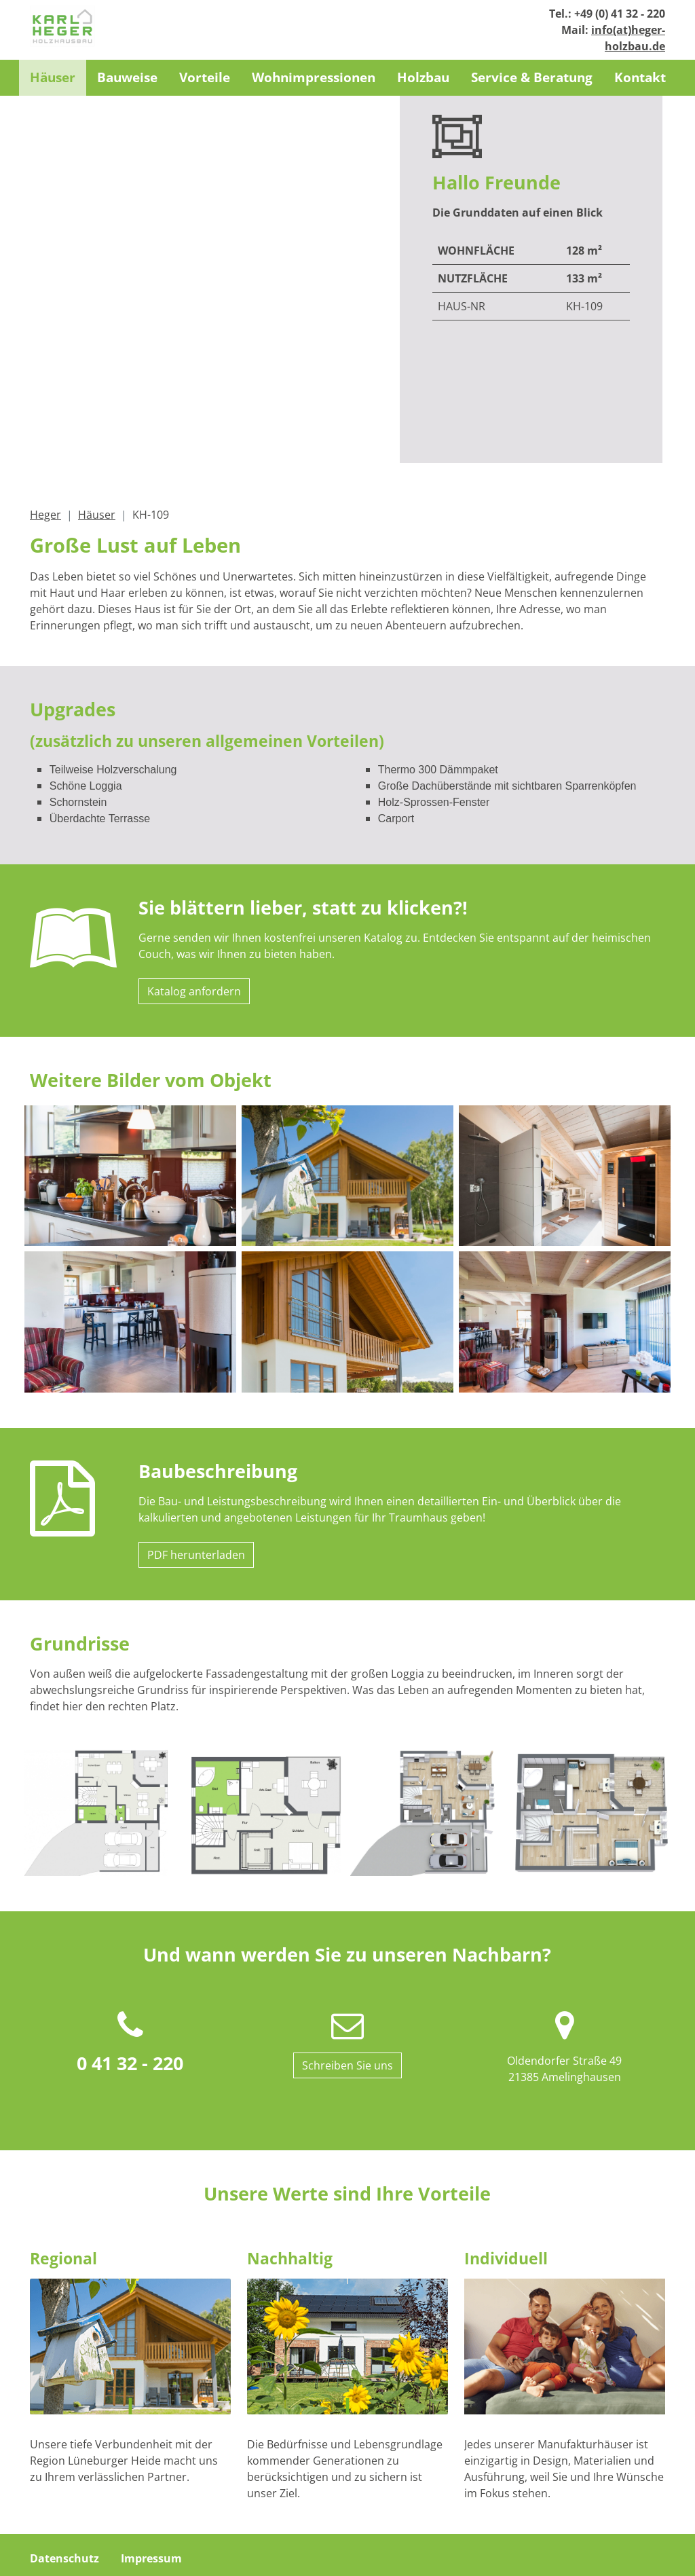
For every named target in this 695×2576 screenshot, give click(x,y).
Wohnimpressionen (313, 77)
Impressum (151, 2459)
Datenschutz (64, 2459)
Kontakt (640, 77)
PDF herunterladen (196, 1455)
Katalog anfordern (194, 892)
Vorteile (204, 77)
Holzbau (423, 77)
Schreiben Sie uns (347, 1966)
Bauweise (127, 77)
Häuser (52, 77)
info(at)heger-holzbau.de (245, 2543)
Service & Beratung (532, 77)
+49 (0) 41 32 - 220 (619, 13)
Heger (45, 415)
